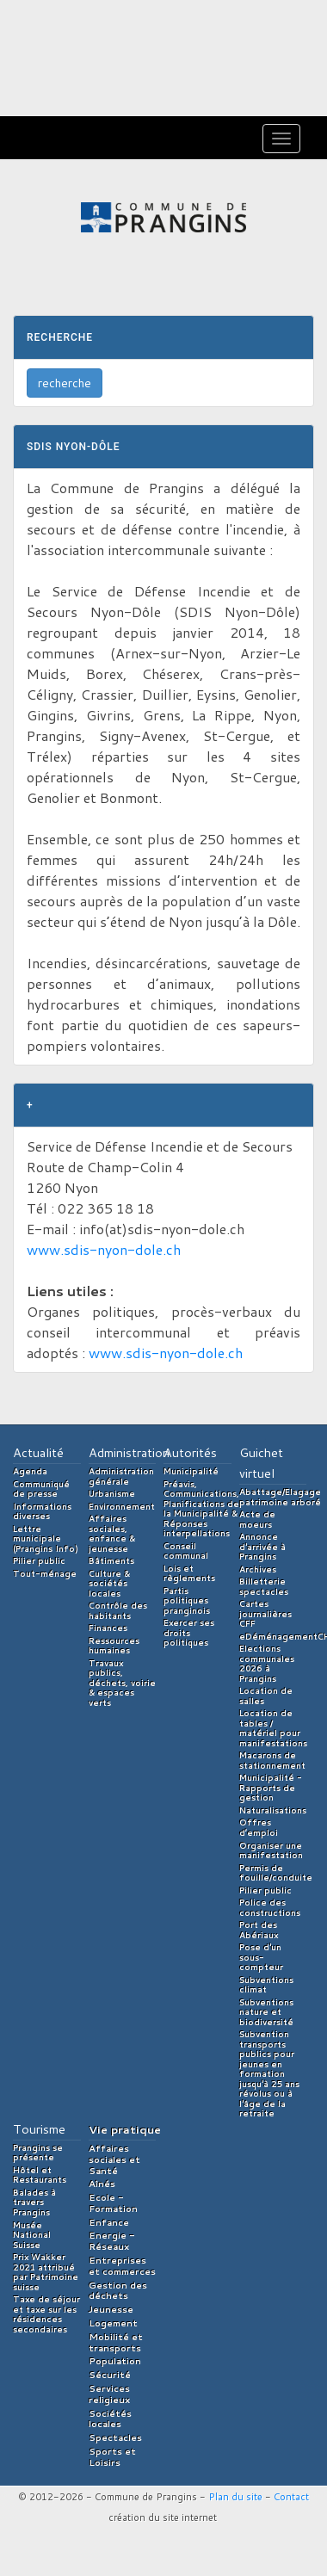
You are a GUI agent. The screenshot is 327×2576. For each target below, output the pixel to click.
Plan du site (235, 2497)
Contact (291, 2497)
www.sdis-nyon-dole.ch (104, 1249)
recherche (64, 383)
